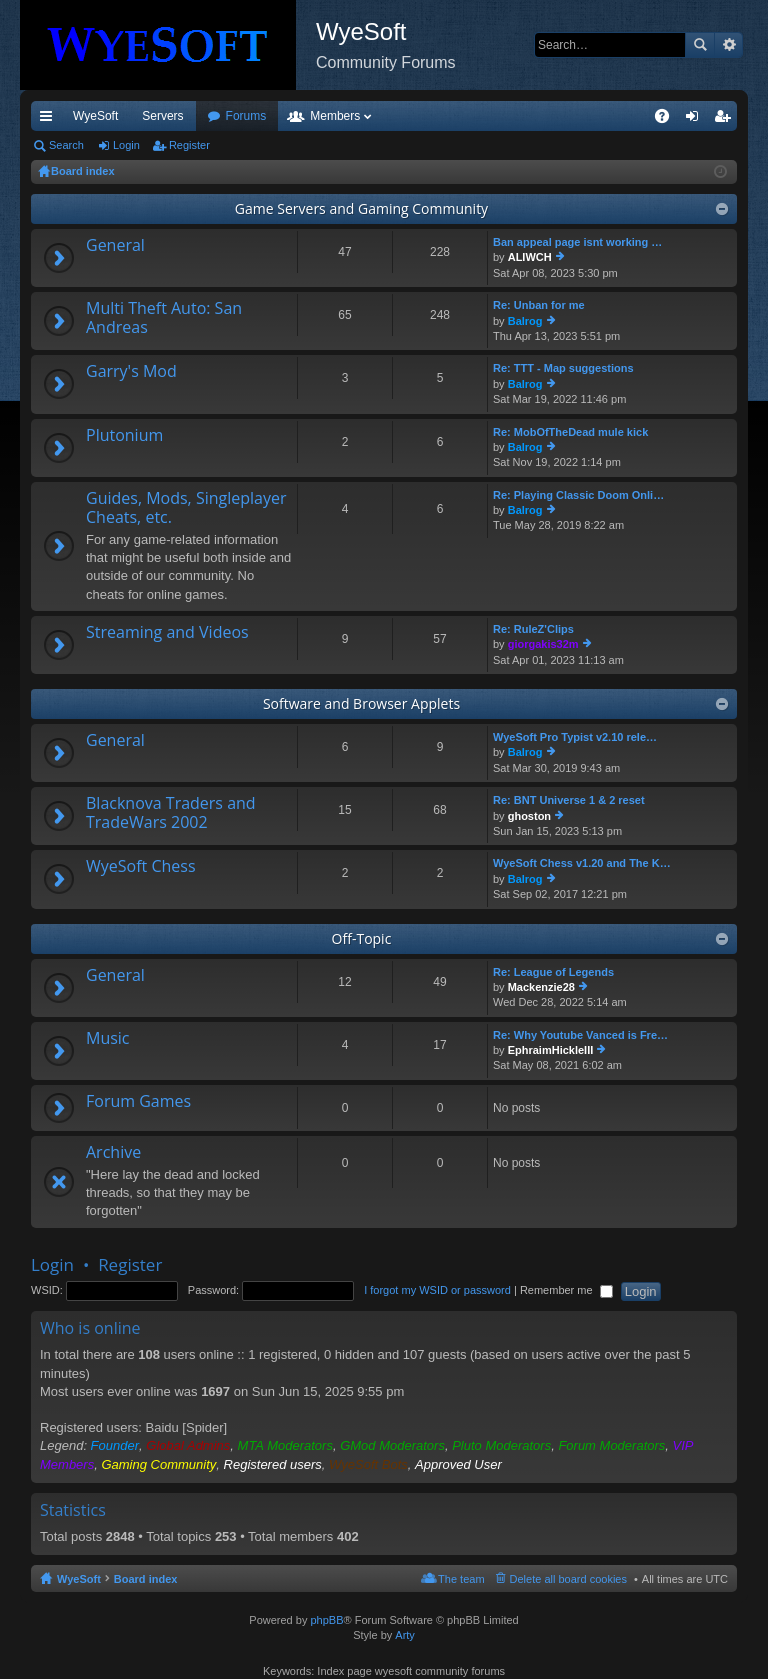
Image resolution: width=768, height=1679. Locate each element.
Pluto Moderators (501, 1445)
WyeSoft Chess (141, 867)
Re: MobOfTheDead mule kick (570, 432)
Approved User (458, 1464)
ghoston (529, 816)
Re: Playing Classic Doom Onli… (578, 495)
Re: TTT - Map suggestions (563, 368)
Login (126, 145)
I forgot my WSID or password (437, 1290)
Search (700, 45)
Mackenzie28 (541, 987)
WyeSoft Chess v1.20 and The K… (582, 863)
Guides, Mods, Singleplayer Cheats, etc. (186, 508)
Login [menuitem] (696, 120)
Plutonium (124, 436)
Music (108, 1039)
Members (443, 116)
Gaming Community (158, 1464)
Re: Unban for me (539, 305)
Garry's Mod (131, 372)
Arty (405, 1635)
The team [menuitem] (461, 1579)
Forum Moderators (611, 1445)
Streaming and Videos (167, 633)
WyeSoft (95, 116)
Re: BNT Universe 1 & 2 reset (569, 800)
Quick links (50, 120)
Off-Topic (362, 938)
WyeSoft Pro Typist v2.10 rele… (575, 737)
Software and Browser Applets (361, 703)
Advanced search (728, 45)
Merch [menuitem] (555, 116)
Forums (354, 116)
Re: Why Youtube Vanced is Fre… (580, 1035)
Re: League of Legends (553, 972)
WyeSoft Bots (368, 1464)
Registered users (273, 1464)
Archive (113, 1153)
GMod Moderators (392, 1445)
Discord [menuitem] (271, 116)
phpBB (326, 1620)
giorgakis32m (543, 644)
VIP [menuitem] (217, 116)
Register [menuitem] (726, 120)
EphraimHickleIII (551, 1050)
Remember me (566, 1290)
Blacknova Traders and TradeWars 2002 (171, 813)
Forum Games (138, 1102)
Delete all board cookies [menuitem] (568, 1579)
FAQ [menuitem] (668, 120)
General (115, 246)
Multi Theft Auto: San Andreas (164, 318)
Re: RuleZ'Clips (533, 629)
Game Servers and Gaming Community (361, 208)
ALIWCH (530, 257)
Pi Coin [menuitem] (615, 116)
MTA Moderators (285, 1445)
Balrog (525, 321)
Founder (115, 1445)
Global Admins (188, 1445)
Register (189, 145)
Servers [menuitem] (162, 116)
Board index (146, 1579)
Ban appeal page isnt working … (577, 242)
